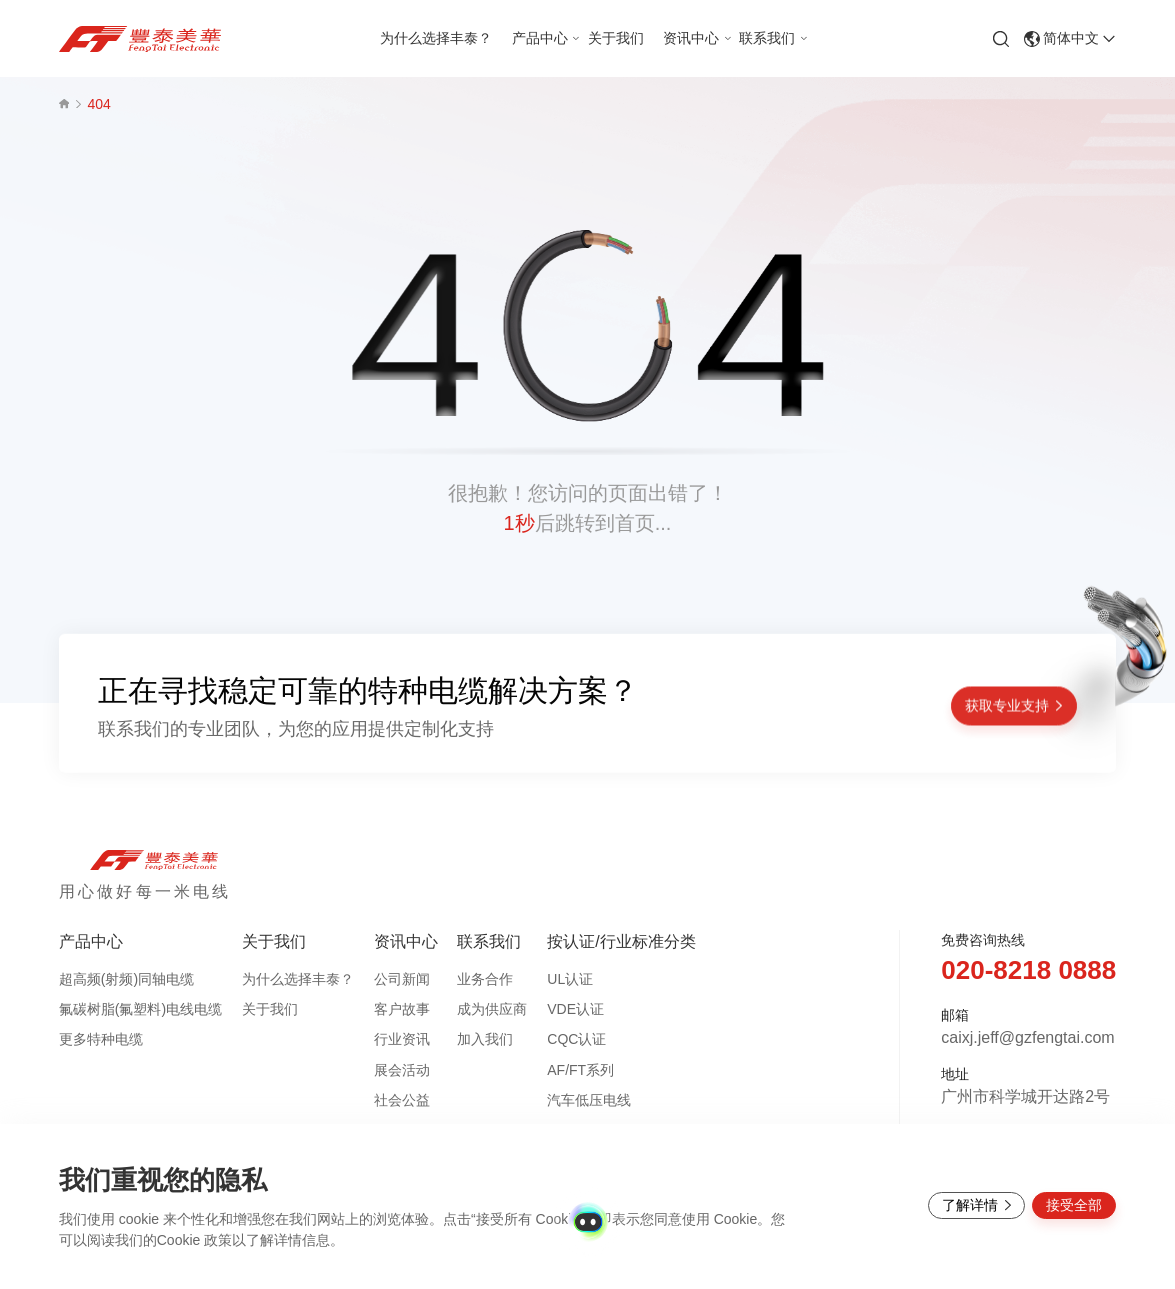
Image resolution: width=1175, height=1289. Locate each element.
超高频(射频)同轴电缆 (126, 979)
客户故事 (402, 1009)
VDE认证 (575, 1009)
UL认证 (570, 979)
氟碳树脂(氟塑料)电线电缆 (140, 1009)
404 (98, 104)
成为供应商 (492, 1009)
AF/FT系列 (580, 1070)
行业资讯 (402, 1039)
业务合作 (485, 979)
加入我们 (485, 1039)
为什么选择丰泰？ (298, 979)
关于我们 (270, 1009)
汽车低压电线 (589, 1100)
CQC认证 (576, 1039)
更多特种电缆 (101, 1039)
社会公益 (402, 1100)
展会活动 (402, 1070)
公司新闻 (402, 979)
